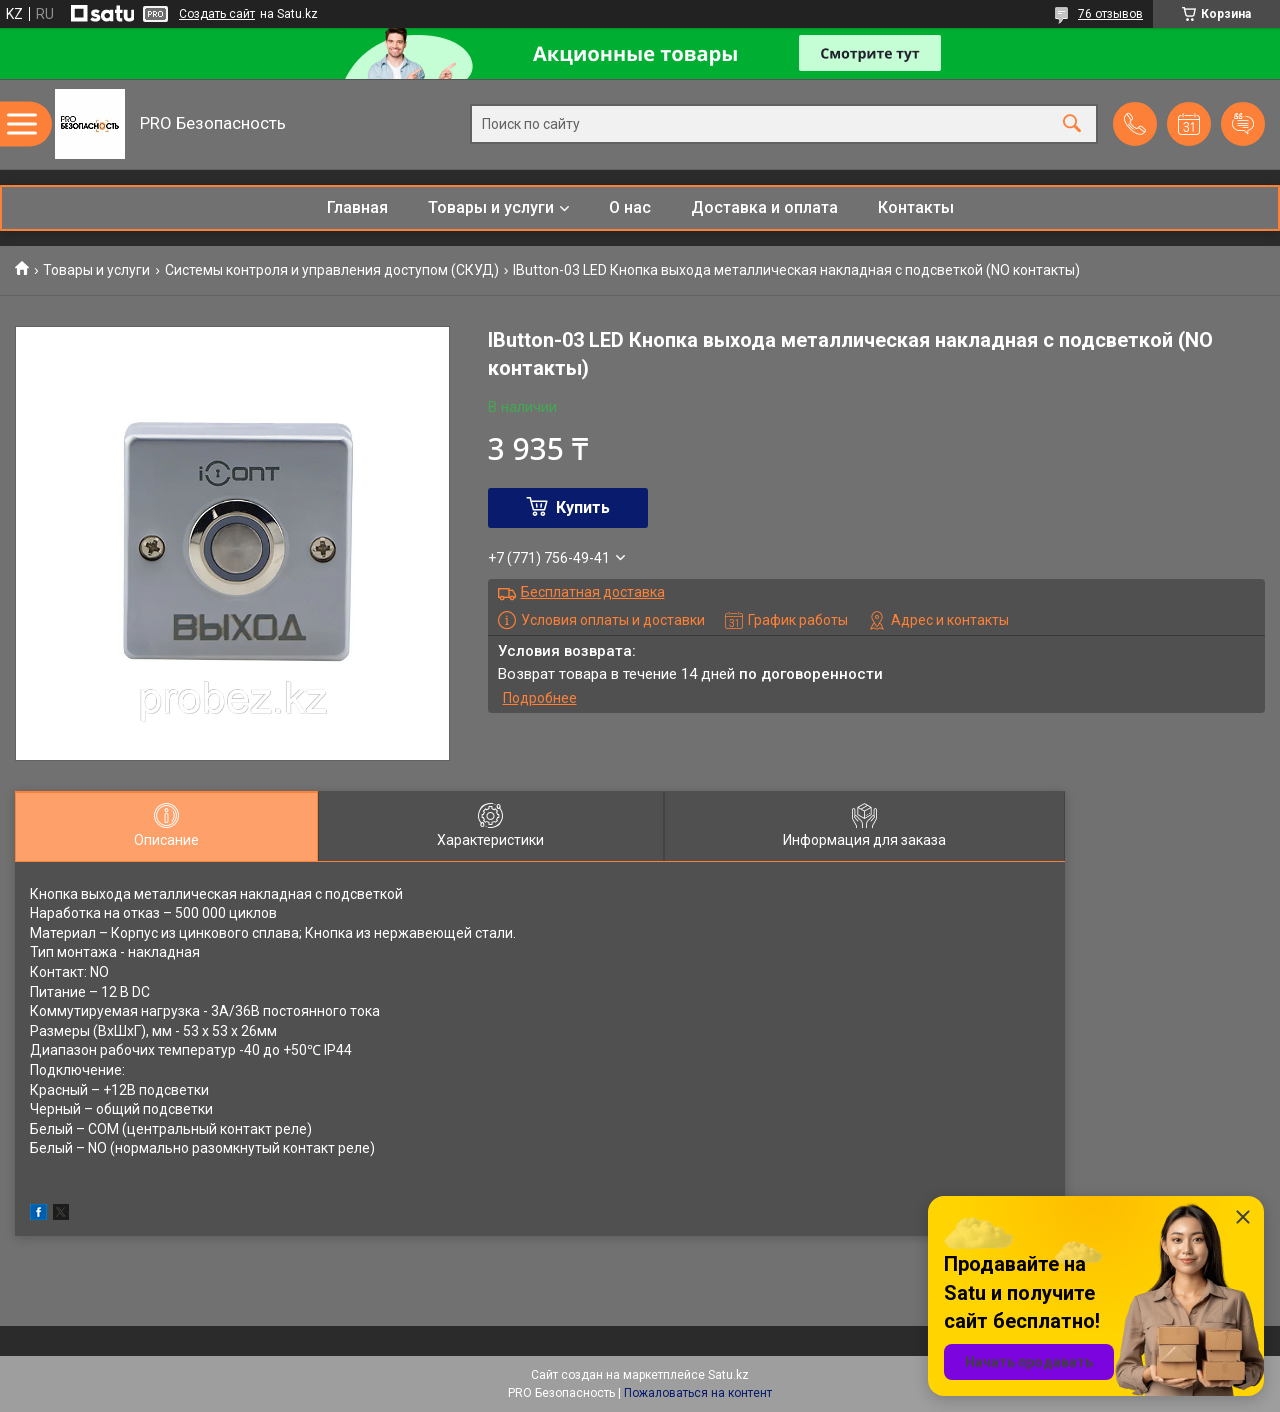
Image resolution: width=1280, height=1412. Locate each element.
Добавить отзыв (1243, 124)
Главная (357, 207)
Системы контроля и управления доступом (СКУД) (332, 270)
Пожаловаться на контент (698, 1393)
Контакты (916, 207)
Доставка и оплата (764, 207)
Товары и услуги (491, 207)
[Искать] (1072, 124)
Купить (583, 507)
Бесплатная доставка (593, 592)
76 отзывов (1110, 14)
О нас (630, 207)
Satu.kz (728, 1375)
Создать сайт (217, 14)
